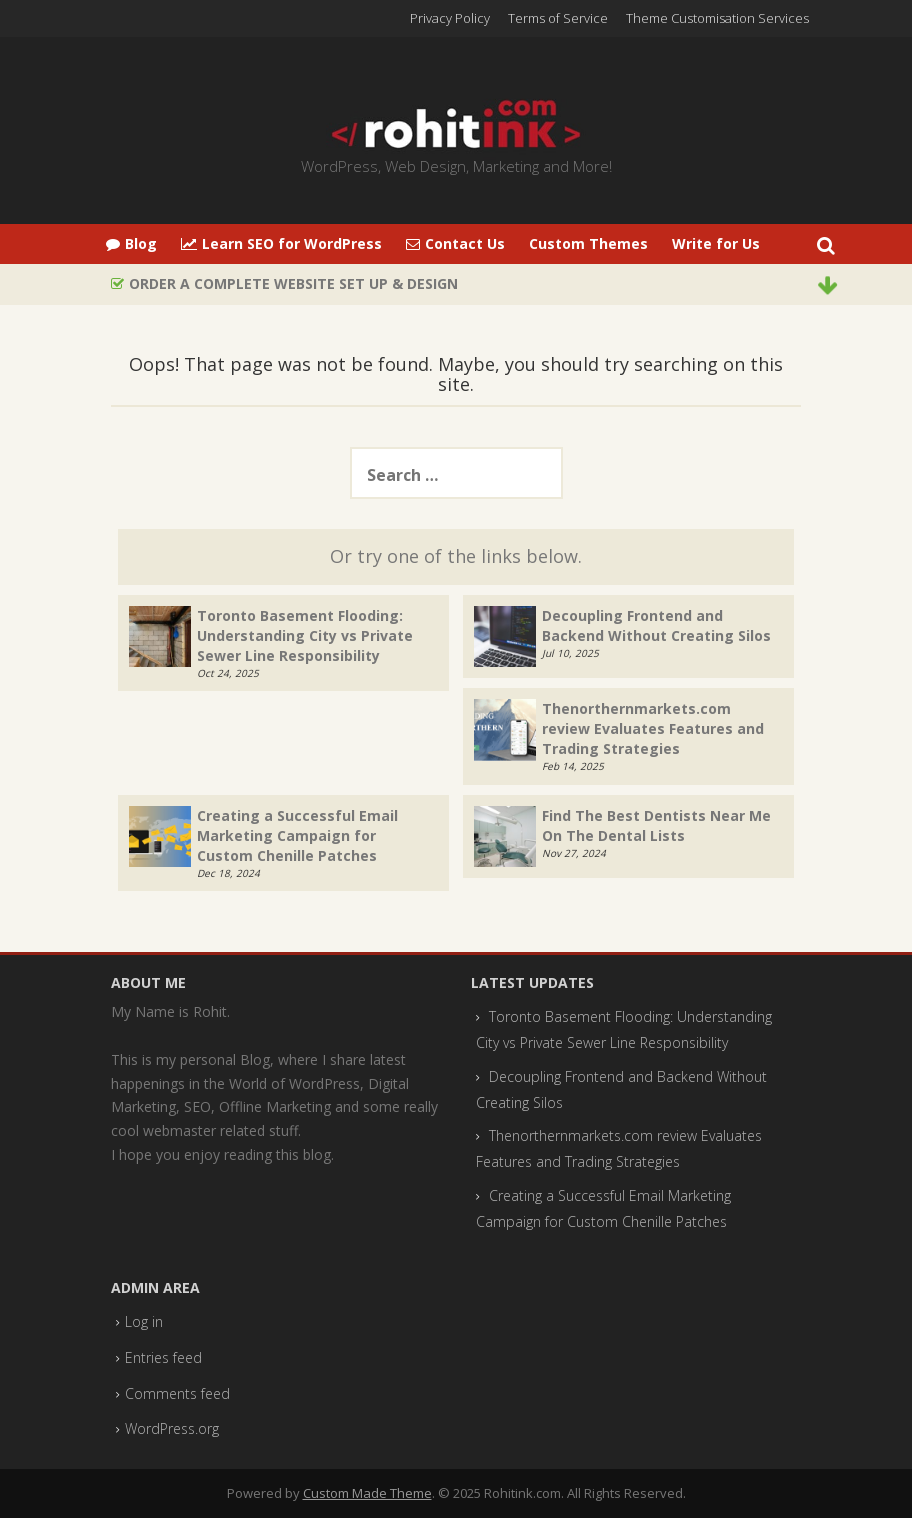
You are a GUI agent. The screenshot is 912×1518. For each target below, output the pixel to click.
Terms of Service (558, 18)
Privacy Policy (450, 18)
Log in (144, 1321)
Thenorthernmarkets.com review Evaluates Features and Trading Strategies (653, 728)
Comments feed (177, 1393)
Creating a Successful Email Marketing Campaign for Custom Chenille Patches (297, 835)
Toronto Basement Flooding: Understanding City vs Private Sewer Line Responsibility (305, 635)
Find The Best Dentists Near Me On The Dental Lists (656, 825)
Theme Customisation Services (717, 18)
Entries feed (163, 1357)
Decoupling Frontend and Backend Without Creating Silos (656, 625)
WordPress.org (172, 1428)
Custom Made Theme (367, 1493)
